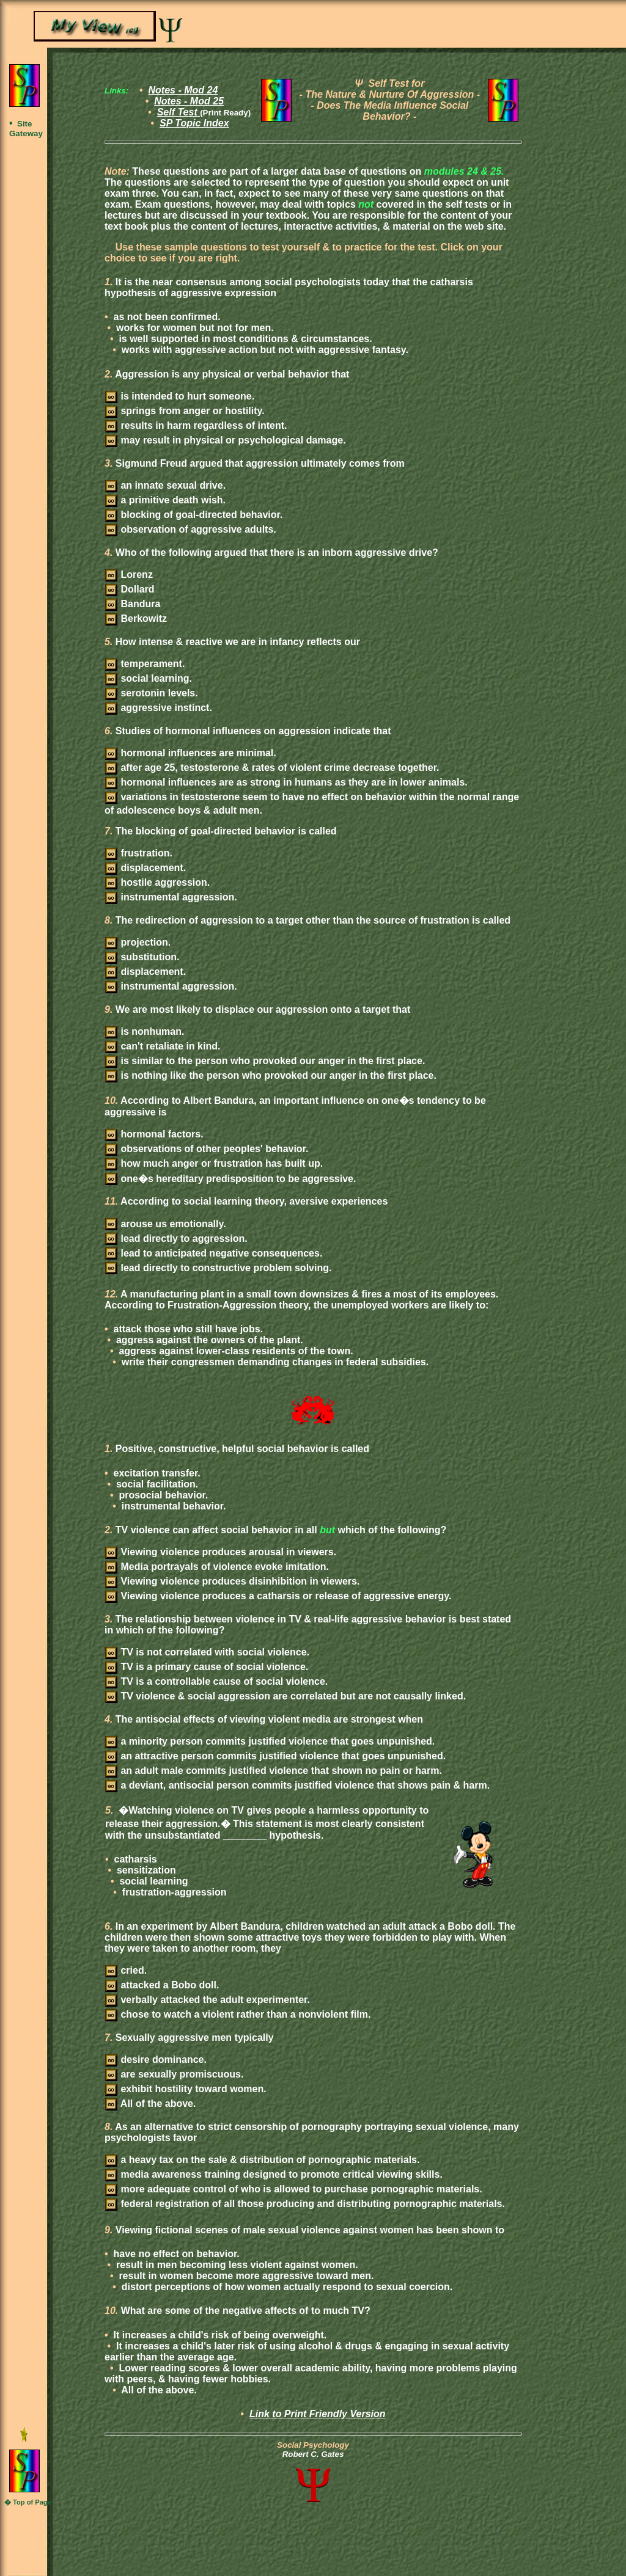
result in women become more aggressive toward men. (245, 2276)
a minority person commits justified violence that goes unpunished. (270, 1741)
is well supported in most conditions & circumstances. (244, 339)
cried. (126, 1970)
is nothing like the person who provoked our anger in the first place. (270, 1075)
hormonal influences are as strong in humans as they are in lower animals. (286, 782)
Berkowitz (136, 618)
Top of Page (32, 2502)
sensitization (145, 1870)
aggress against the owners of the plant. (208, 1340)
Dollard (130, 589)
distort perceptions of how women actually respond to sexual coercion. (285, 2287)
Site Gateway (26, 128)
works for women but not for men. (194, 328)
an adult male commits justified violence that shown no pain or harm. (273, 1770)
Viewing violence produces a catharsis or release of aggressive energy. (278, 1596)
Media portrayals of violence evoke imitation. (217, 1566)
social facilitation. (156, 1484)
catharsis (134, 1859)
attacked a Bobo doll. (162, 1985)
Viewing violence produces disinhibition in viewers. (232, 1581)
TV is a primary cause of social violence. (206, 1667)
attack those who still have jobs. (187, 1329)
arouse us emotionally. (165, 1224)
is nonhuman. (144, 1031)
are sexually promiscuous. (174, 2074)
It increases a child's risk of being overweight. (218, 2335)
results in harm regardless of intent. (196, 425)
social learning (152, 1881)
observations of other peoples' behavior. (206, 1149)
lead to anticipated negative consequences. (213, 1253)
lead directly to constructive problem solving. (218, 1268)
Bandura (132, 604)
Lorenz (129, 574)
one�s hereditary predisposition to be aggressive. (230, 1178)
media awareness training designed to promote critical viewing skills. (274, 2174)
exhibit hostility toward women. (186, 2089)
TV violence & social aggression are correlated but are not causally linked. (285, 1696)
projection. (138, 942)
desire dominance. (156, 2059)
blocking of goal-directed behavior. (193, 514)
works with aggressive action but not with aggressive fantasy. (263, 350)
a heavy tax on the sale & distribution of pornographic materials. (262, 2160)
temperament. (145, 664)
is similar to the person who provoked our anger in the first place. (265, 1061)
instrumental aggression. (171, 897)
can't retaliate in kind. (162, 1046)
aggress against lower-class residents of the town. (234, 1351)
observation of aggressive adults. (190, 529)
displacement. (145, 868)
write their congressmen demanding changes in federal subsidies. (274, 1362)
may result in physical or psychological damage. (225, 440)
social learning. (148, 678)
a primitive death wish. (165, 500)
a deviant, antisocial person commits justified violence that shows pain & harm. (297, 1785)
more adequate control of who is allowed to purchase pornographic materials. (293, 2189)
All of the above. (150, 2103)
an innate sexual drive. (165, 485)
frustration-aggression (172, 1892)
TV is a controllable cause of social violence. (216, 1681)
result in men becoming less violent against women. (236, 2265)
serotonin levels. (151, 693)
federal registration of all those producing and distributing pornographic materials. (305, 2203)
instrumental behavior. (172, 1506)
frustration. (138, 853)
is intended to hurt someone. (179, 396)
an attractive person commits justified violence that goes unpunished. (275, 1756)
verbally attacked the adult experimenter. (207, 1999)
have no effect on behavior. (175, 2254)
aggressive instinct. (158, 707)
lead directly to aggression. (176, 1238)
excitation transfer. (156, 1473)
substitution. (142, 957)
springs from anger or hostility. (185, 411)
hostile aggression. (157, 882)
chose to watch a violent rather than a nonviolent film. (237, 2014)
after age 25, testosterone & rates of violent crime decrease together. (272, 767)
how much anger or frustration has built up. (214, 1163)
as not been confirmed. (166, 317)
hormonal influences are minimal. (190, 753)
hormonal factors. (154, 1134)
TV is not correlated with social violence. (207, 1652)
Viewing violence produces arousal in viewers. (220, 1552)
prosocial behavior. (162, 1495)
